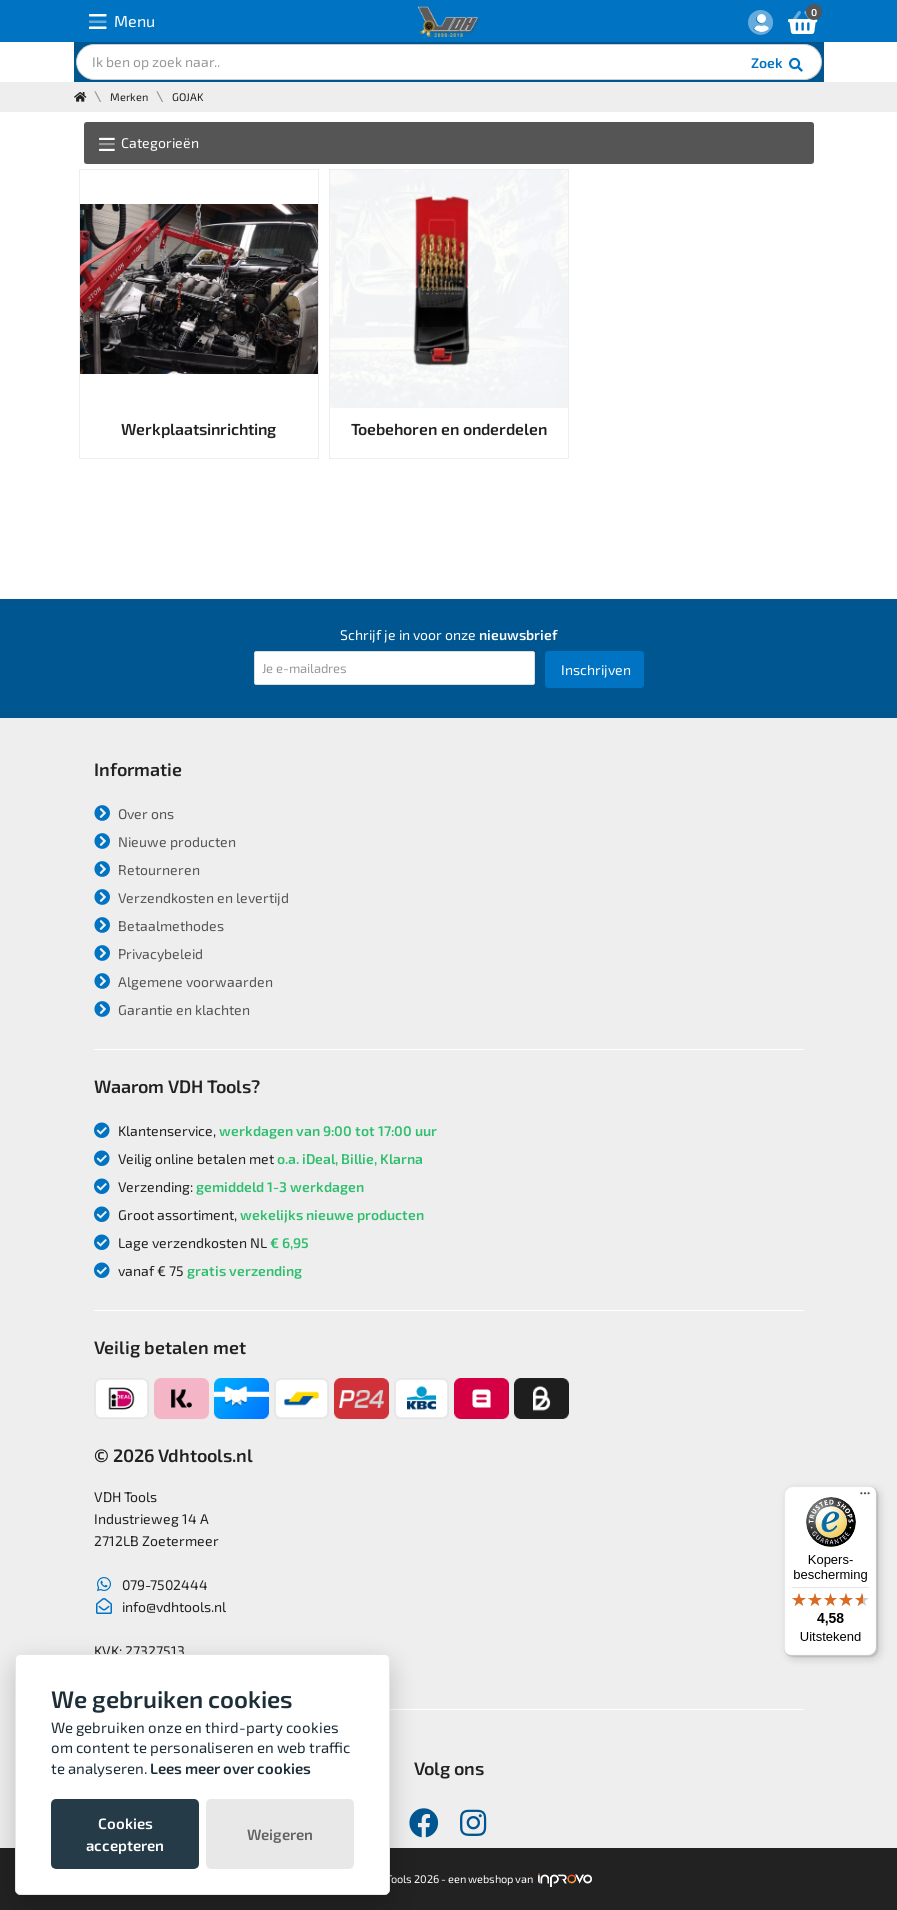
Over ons (134, 813)
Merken (129, 96)
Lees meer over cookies (230, 1768)
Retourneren (147, 869)
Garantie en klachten (172, 1009)
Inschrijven (596, 669)
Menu (122, 21)
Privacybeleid (148, 953)
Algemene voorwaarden (183, 981)
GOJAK (188, 96)
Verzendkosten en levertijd (191, 897)
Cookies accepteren (125, 1834)
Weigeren (280, 1834)
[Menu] (865, 1498)
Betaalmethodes (159, 925)
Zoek (778, 65)
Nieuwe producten (165, 841)
